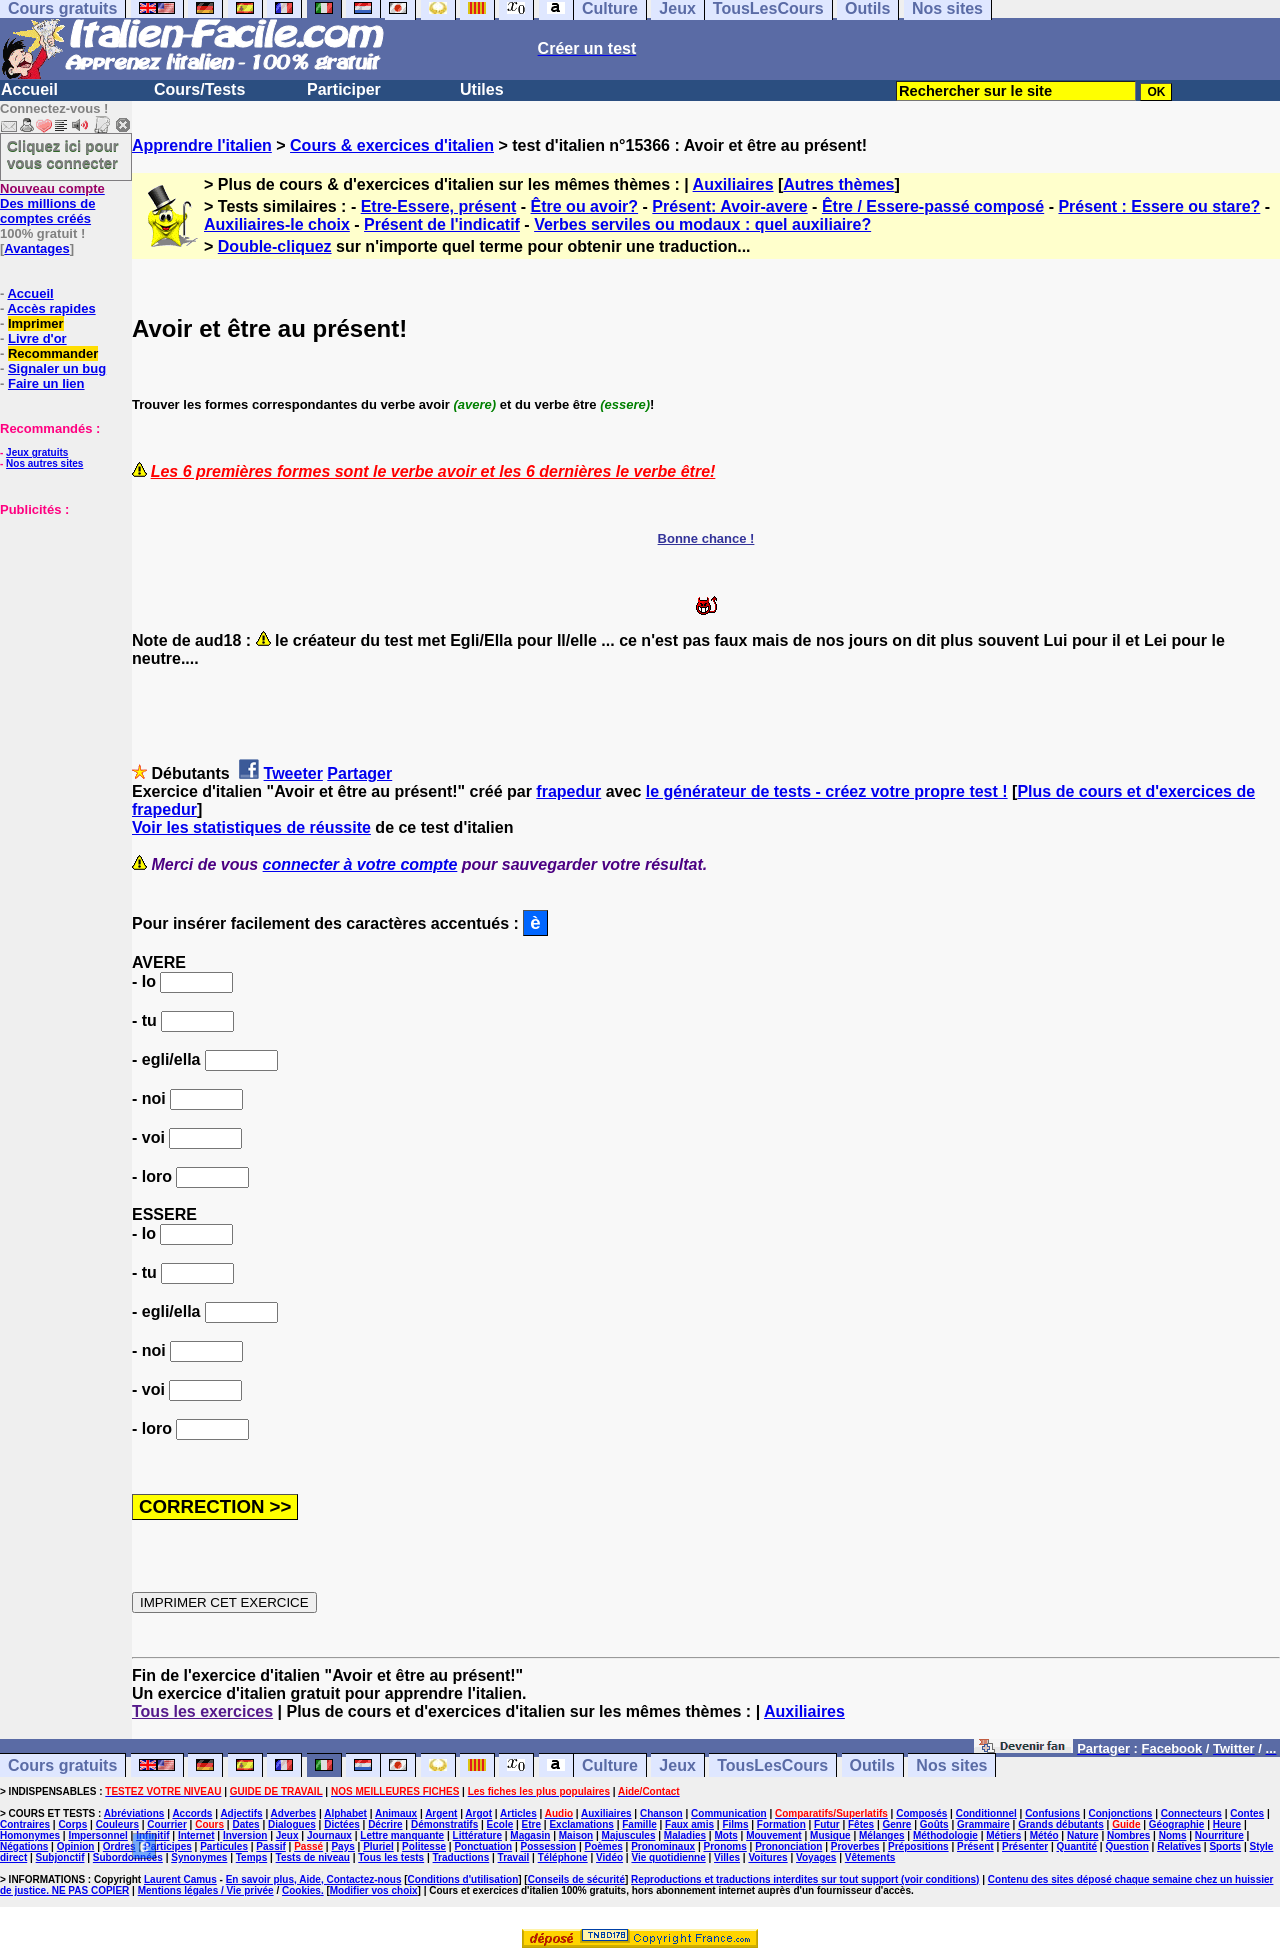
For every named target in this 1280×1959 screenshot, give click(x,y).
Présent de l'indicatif (442, 224)
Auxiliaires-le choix (277, 224)
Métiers (1003, 1835)
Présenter (1025, 1846)
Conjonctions (1121, 1813)
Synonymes (199, 1857)
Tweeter (293, 773)
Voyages (816, 1857)
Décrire (385, 1824)
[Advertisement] (60, 617)
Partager (359, 773)
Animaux (396, 1813)
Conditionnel (986, 1813)
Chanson (661, 1813)
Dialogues (292, 1824)
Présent (975, 1846)
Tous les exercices (202, 1711)
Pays (342, 1846)
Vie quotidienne (668, 1857)
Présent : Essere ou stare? (1159, 206)
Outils (872, 1765)
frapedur (568, 791)
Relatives (1179, 1846)
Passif (270, 1846)
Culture (610, 1765)
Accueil (29, 89)
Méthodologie (945, 1835)
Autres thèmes (838, 184)
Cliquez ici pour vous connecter (63, 154)
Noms (1173, 1835)
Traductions (461, 1857)
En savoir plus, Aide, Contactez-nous (314, 1879)
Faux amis (689, 1824)
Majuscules (629, 1835)
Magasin (530, 1835)
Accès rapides (51, 308)
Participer (344, 89)
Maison (576, 1835)
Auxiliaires (733, 184)
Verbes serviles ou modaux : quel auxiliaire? (702, 224)
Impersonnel (97, 1835)
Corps (72, 1824)
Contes (1247, 1813)
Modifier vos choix (374, 1890)
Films (735, 1824)
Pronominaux (663, 1846)
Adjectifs (241, 1813)
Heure (1227, 1824)
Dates (245, 1824)
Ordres (119, 1846)
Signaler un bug (57, 368)
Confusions (1052, 1813)
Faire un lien (46, 383)
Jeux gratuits (37, 452)
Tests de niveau (313, 1857)
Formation (781, 1824)
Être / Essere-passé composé (933, 206)
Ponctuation (483, 1846)
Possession (549, 1846)
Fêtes (861, 1824)
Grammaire (983, 1824)
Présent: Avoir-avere (729, 206)
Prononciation (788, 1846)
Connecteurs (1191, 1813)
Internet (196, 1835)
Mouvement (774, 1835)
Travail (514, 1857)
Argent (441, 1813)
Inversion (245, 1835)
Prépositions (918, 1846)
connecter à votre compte (360, 864)
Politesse (424, 1846)
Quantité (1077, 1846)
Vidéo (609, 1857)
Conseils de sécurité (576, 1879)
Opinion (76, 1846)
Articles (518, 1813)
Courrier (166, 1824)
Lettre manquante (402, 1835)
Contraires (25, 1824)
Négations (24, 1846)
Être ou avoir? (585, 206)
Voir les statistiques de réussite (251, 827)
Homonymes (30, 1835)
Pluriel (378, 1846)
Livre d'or (37, 338)
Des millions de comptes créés (52, 203)
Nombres (1128, 1835)
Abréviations (134, 1813)
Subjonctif (60, 1857)
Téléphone (563, 1857)
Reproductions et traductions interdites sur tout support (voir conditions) (805, 1879)
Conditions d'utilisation (463, 1879)
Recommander (53, 353)
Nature (1083, 1835)
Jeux (677, 1765)
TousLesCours (772, 1765)
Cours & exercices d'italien (392, 145)
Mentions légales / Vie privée (206, 1890)
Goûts (934, 1824)
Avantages (36, 248)
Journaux (329, 1835)
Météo (1044, 1835)
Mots (725, 1835)
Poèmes (603, 1846)
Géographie (1177, 1824)
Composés (921, 1813)
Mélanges (882, 1835)
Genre (897, 1824)
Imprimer (36, 323)
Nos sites (951, 1765)
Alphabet (345, 1813)
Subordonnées (128, 1857)
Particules (224, 1846)
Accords (192, 1813)
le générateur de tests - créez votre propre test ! (827, 791)
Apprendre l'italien (202, 145)
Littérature (477, 1835)
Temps (252, 1857)
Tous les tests (391, 1857)
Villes (727, 1857)
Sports (1225, 1846)
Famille (639, 1824)
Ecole (500, 1824)
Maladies (685, 1835)
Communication (729, 1813)
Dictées (342, 1824)
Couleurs (117, 1824)
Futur (827, 1824)
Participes (168, 1846)
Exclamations (581, 1824)
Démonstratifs (444, 1824)
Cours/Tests (199, 89)
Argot (478, 1813)
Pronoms (724, 1846)
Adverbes (294, 1813)
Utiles (482, 89)
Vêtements (870, 1857)
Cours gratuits (62, 1765)
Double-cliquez (275, 246)
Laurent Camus (180, 1879)
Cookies (301, 1890)
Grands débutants (1061, 1824)
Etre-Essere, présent (439, 206)
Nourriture (1219, 1835)
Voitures (767, 1857)
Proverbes (855, 1846)
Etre (531, 1824)
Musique (830, 1835)
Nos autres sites (44, 463)
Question (1126, 1846)
